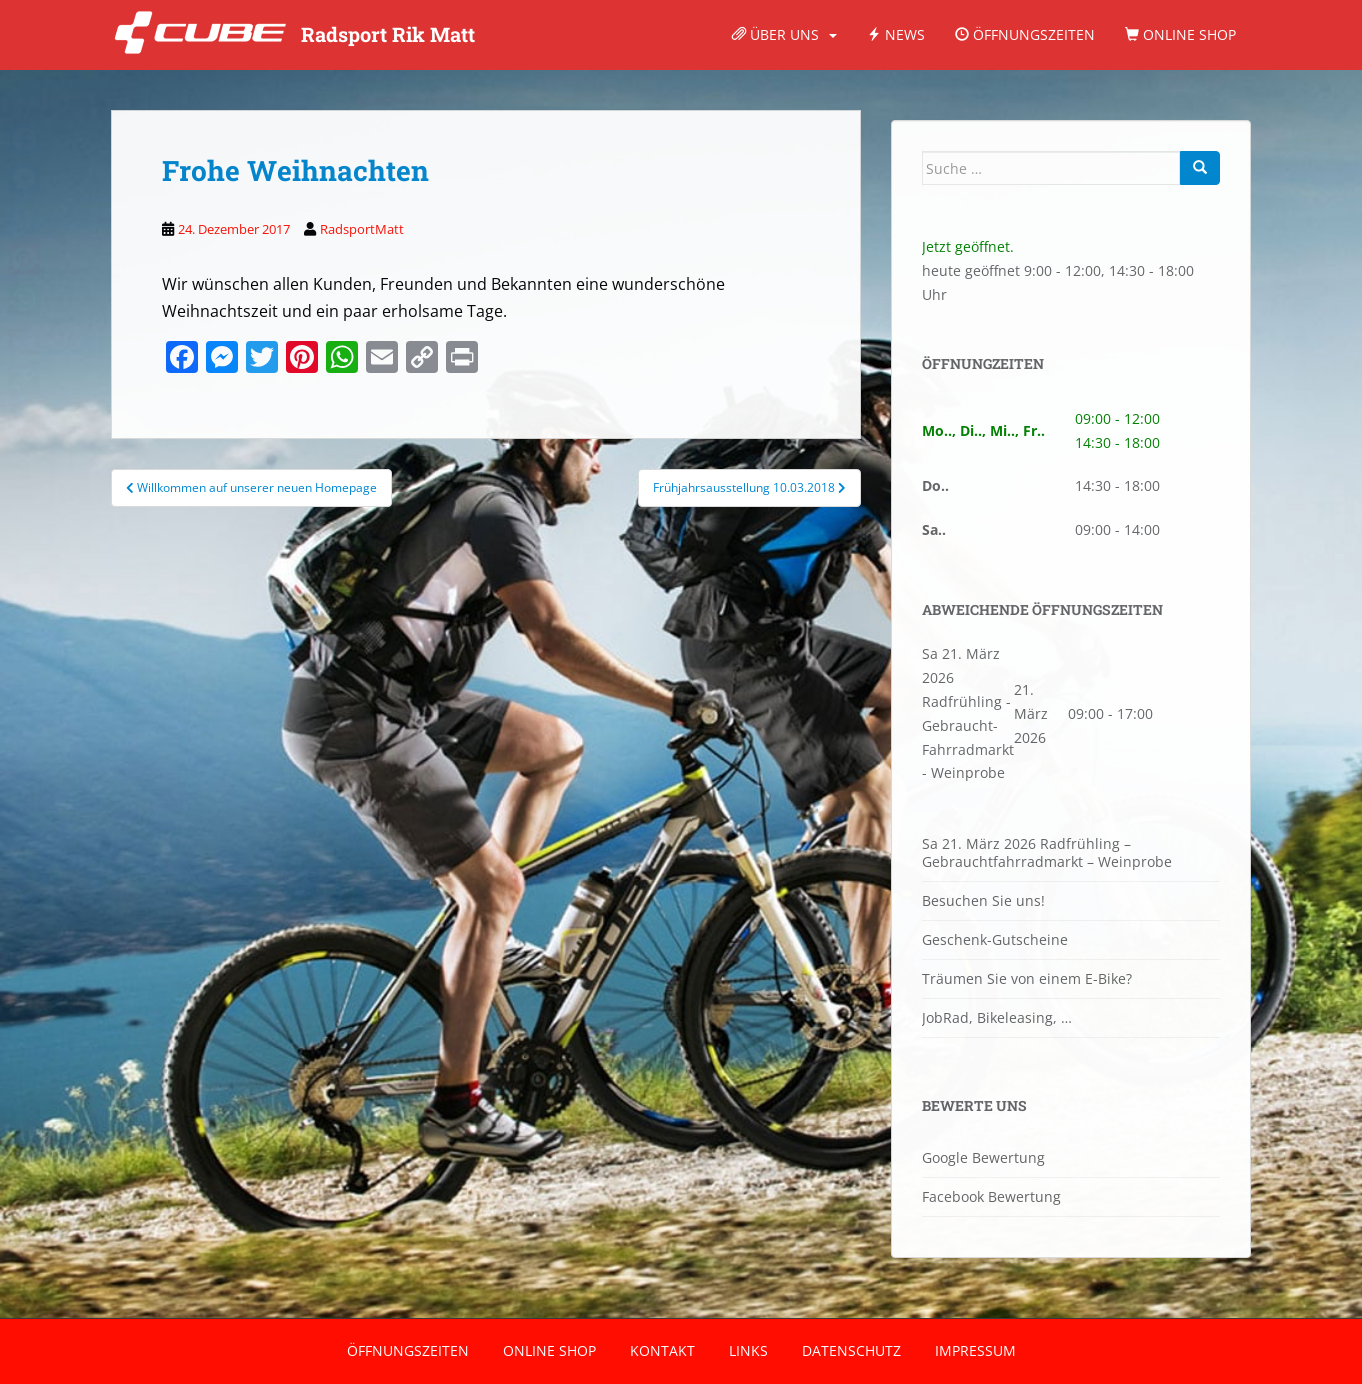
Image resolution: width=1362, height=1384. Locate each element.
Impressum (975, 1350)
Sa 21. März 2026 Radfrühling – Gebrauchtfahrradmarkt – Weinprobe (1047, 852)
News (896, 34)
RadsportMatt (362, 229)
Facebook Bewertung (991, 1196)
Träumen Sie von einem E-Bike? (1027, 978)
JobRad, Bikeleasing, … (997, 1017)
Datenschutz (851, 1350)
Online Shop (1180, 34)
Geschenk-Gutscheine (995, 939)
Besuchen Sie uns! (983, 900)
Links (748, 1350)
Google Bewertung (983, 1157)
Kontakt (662, 1350)
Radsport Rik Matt (388, 35)
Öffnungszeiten (1025, 34)
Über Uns (775, 34)
